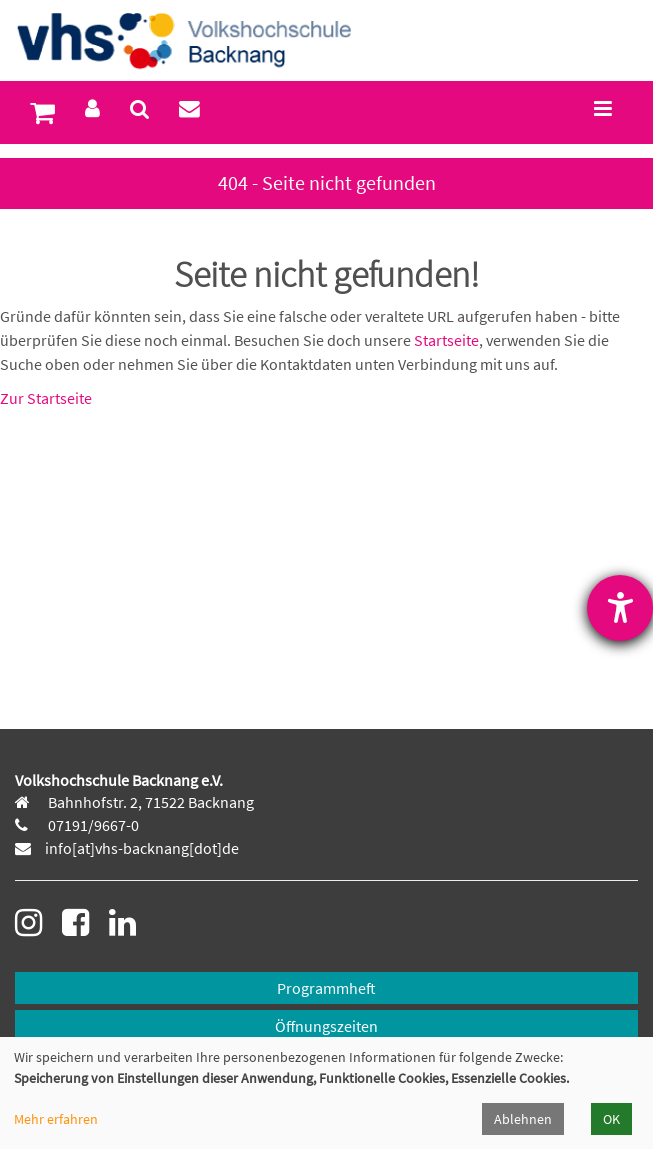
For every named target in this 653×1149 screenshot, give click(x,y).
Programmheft (326, 988)
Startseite (446, 340)
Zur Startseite (46, 398)
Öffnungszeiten (326, 1026)
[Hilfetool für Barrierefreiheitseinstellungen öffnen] (620, 608)
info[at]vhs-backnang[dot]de (142, 848)
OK (611, 1119)
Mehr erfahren (56, 1119)
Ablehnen (523, 1119)
